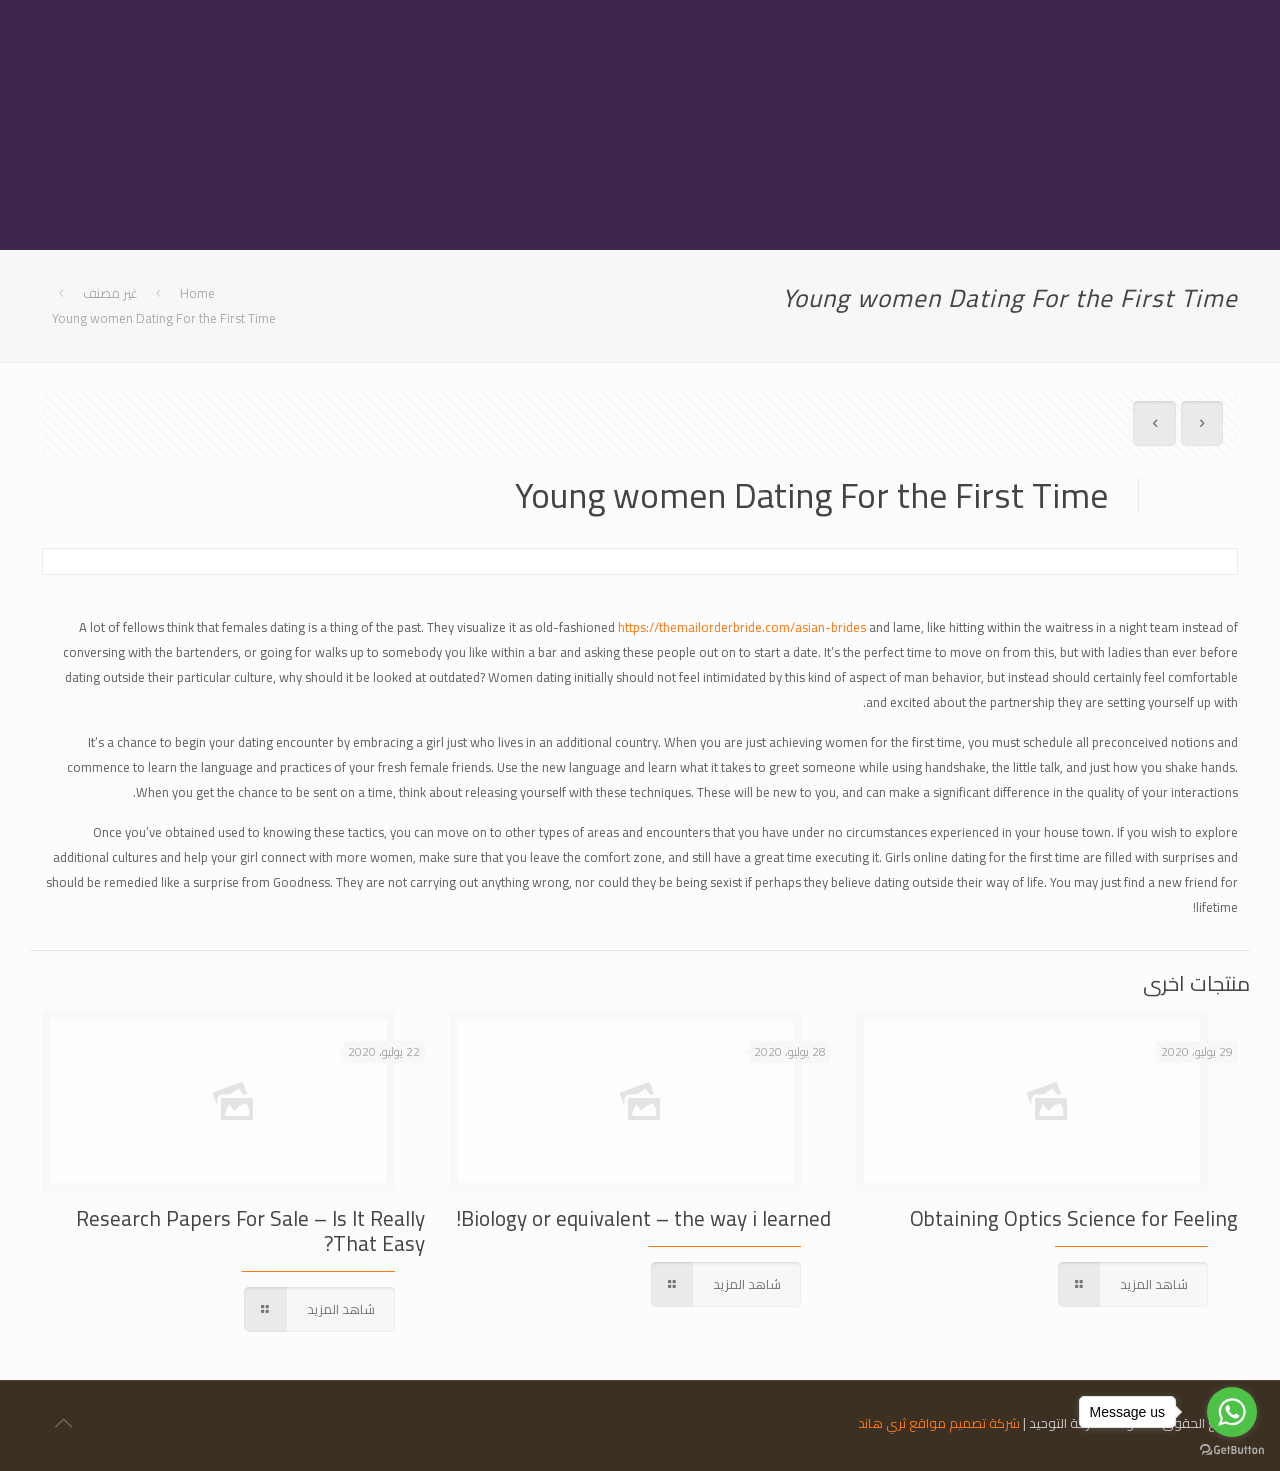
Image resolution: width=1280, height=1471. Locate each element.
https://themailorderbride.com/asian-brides (742, 627)
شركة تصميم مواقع (964, 1423)
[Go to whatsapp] (1232, 1412)
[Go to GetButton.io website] (1232, 1450)
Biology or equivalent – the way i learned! (643, 1218)
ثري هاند (882, 1423)
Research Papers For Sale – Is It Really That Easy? (250, 1231)
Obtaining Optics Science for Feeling (1074, 1218)
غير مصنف (110, 293)
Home (197, 293)
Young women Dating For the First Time (164, 318)
